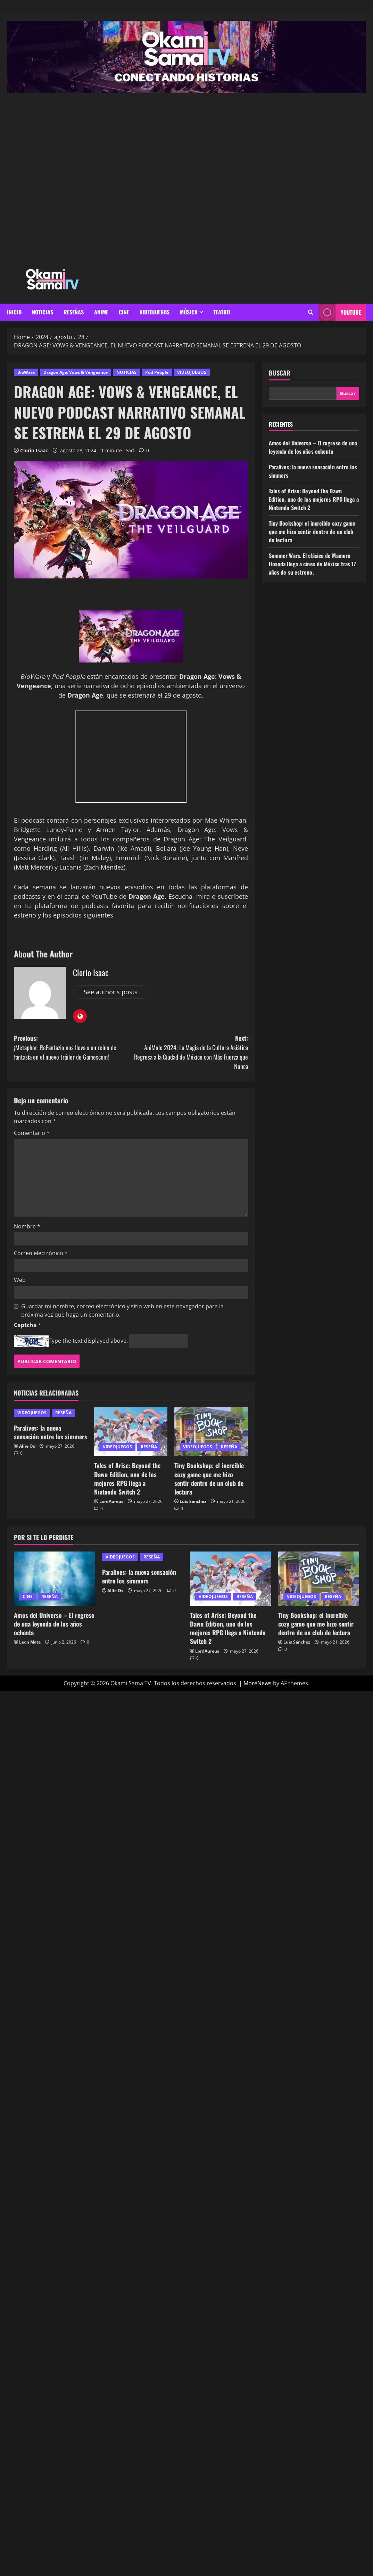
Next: (189, 1052)
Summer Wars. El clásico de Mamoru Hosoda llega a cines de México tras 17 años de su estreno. (312, 563)
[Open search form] (310, 312)
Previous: (72, 1048)
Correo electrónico (41, 1253)
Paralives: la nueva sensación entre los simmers (50, 1432)
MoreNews (257, 1683)
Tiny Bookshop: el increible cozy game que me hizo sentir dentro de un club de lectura (209, 1478)
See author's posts (111, 992)
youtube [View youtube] (339, 312)
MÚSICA (189, 312)
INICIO (14, 312)
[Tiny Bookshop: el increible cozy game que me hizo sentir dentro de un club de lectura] (211, 1431)
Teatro (221, 312)
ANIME (101, 312)
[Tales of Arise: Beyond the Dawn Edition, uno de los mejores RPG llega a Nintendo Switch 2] (130, 1431)
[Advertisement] (84, 178)
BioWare (26, 372)
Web (20, 1280)
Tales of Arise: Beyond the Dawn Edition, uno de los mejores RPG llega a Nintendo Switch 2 (127, 1478)
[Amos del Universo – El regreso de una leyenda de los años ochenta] (54, 1579)
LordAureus (111, 1501)
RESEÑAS (74, 312)
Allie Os (27, 1446)
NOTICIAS (42, 312)
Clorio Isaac (34, 450)
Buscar (279, 373)
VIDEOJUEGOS (154, 312)
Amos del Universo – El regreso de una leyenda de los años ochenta (313, 447)
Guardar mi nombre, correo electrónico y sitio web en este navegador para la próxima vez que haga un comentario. (122, 1310)
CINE (124, 312)
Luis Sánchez (193, 1501)
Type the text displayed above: (88, 1340)
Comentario (32, 1133)
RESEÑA (63, 1413)
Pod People (156, 372)
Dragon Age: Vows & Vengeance (75, 372)
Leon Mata (30, 1642)
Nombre (27, 1226)
